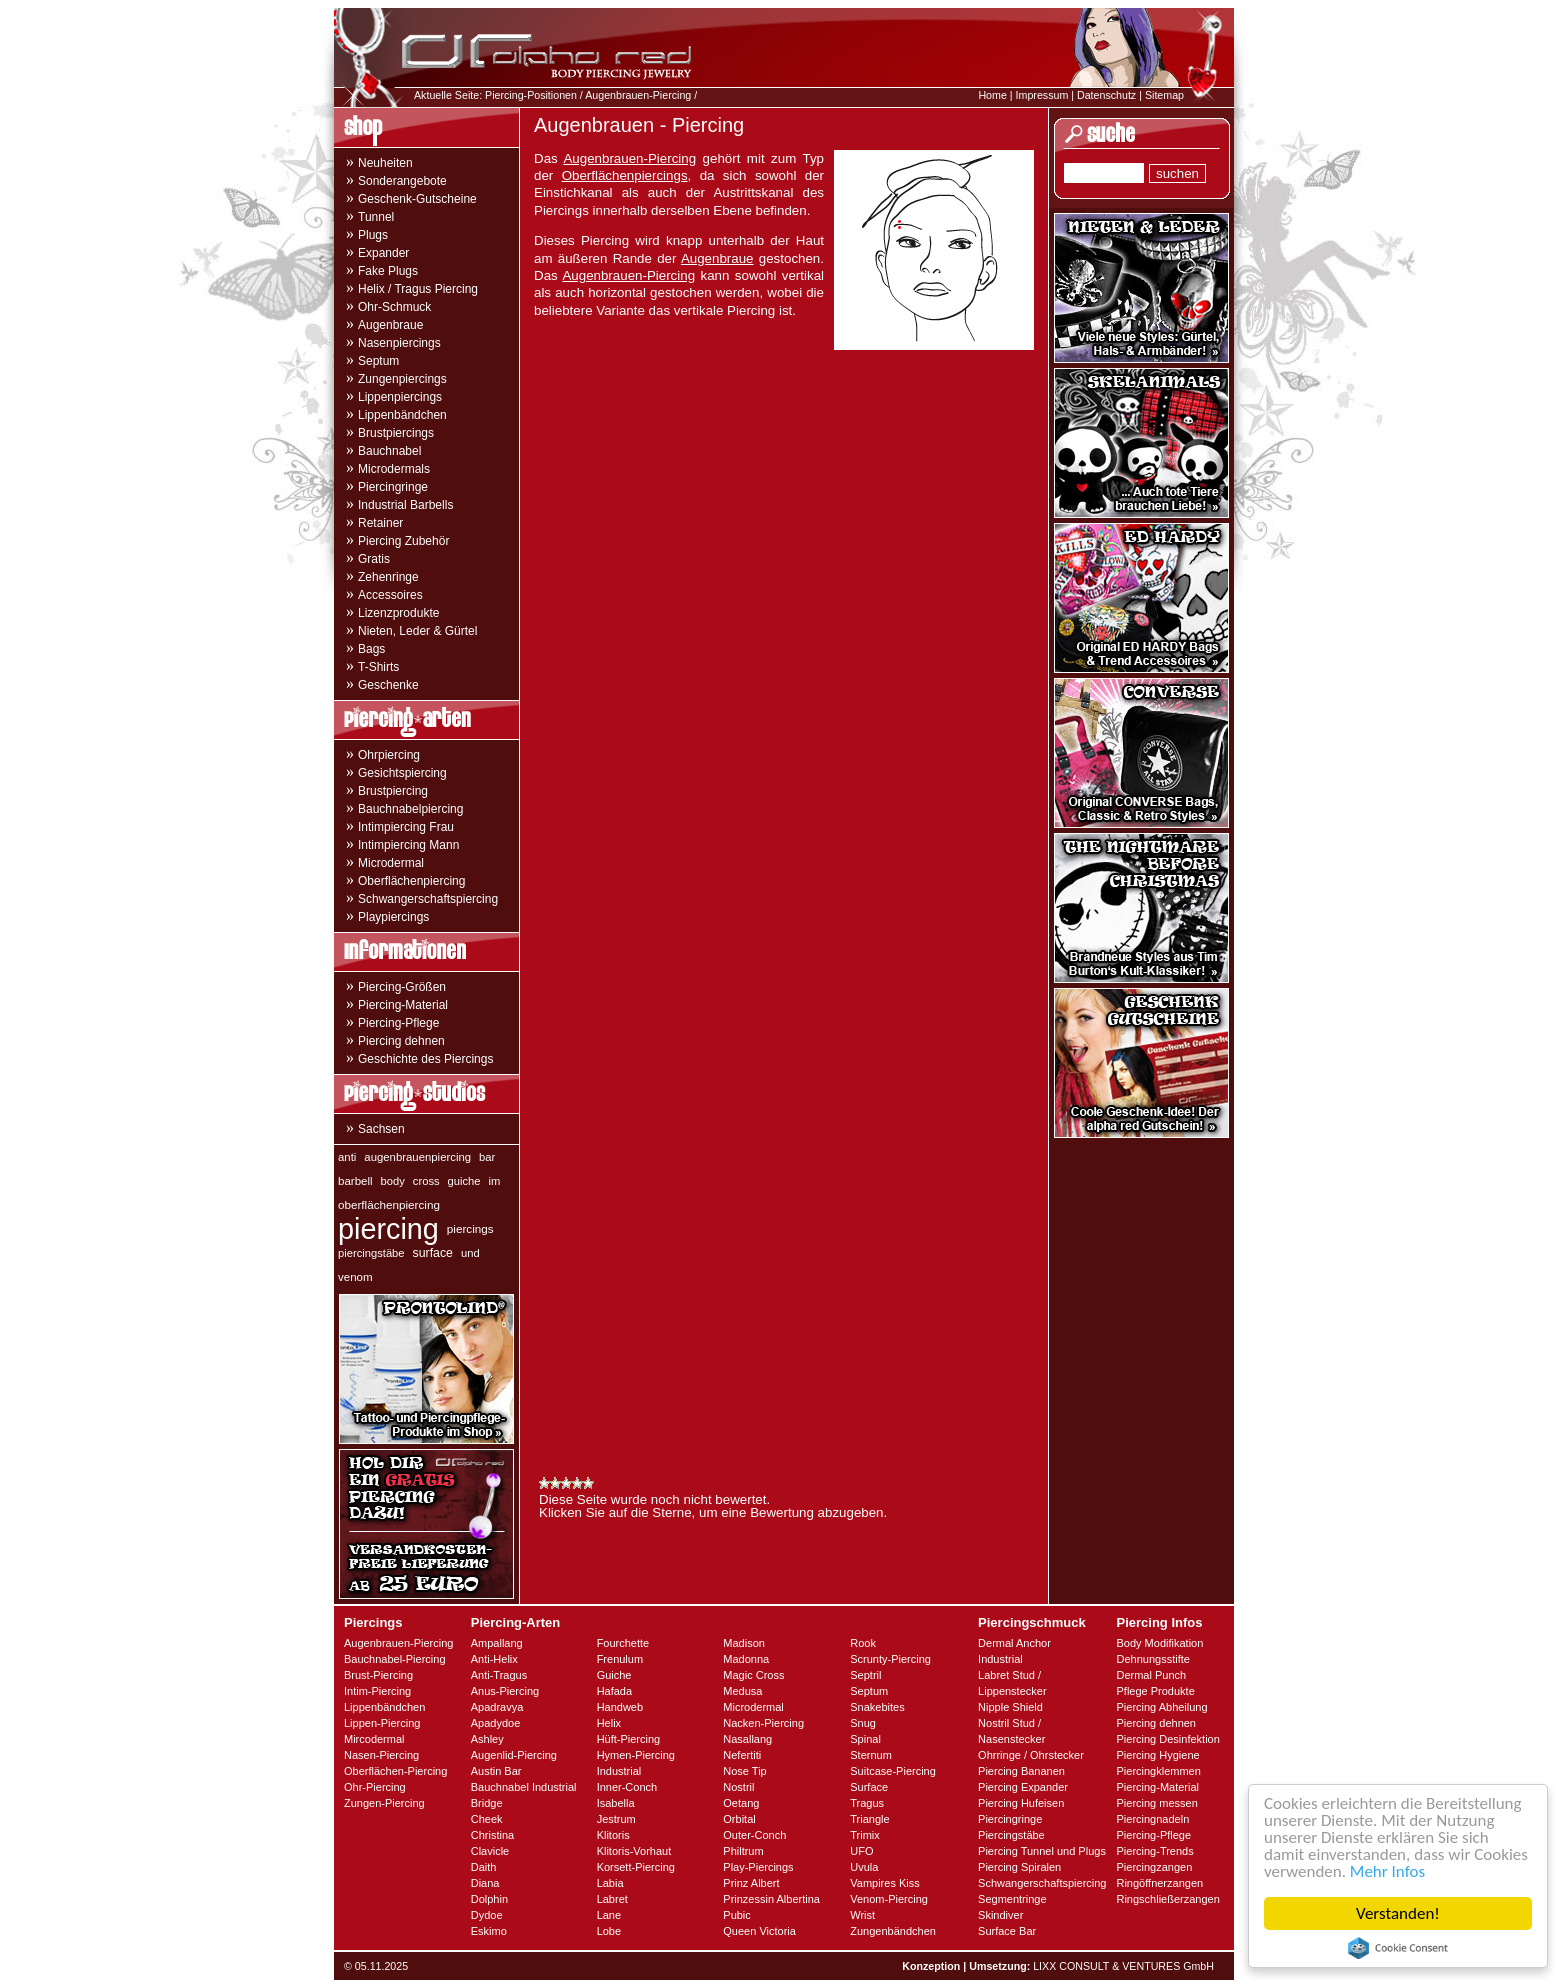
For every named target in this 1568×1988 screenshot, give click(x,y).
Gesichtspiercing (402, 773)
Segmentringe (1012, 1899)
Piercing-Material (403, 1005)
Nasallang (747, 1739)
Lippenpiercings (400, 397)
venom (355, 1277)
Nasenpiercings (399, 343)
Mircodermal (374, 1739)
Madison (744, 1643)
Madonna (746, 1659)
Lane (609, 1915)
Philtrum (743, 1851)
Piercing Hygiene (1157, 1755)
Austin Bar (496, 1771)
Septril (865, 1675)
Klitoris (613, 1835)
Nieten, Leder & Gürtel (417, 631)
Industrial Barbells (405, 505)
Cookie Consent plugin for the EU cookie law (1398, 1948)
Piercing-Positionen (531, 95)
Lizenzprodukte (398, 613)
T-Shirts (378, 667)
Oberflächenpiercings (625, 175)
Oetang (741, 1803)
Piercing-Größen (402, 987)
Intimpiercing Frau (406, 827)
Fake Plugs (388, 271)
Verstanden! (1398, 1913)
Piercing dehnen (401, 1041)
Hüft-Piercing (629, 1739)
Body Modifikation (1159, 1643)
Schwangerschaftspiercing (428, 899)
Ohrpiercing (389, 755)
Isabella (616, 1803)
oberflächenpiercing (389, 1204)
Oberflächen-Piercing (395, 1771)
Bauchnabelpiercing (410, 809)
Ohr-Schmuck (394, 307)
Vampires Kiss (884, 1883)
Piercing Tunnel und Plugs (1042, 1851)
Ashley (487, 1739)
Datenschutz (1106, 95)
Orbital (739, 1819)
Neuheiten (385, 163)
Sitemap (1164, 95)
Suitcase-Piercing (893, 1771)
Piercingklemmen (1158, 1771)
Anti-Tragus (499, 1675)
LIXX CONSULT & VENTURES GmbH (1123, 1966)
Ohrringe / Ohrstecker (1031, 1755)
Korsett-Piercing (636, 1867)
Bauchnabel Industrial (524, 1787)
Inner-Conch (627, 1787)
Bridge (487, 1803)
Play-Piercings (758, 1867)
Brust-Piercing (378, 1675)
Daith (484, 1867)
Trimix (865, 1835)
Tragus (867, 1803)
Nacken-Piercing (763, 1723)
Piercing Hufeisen (1021, 1803)
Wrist (862, 1915)
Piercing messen (1156, 1803)
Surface (869, 1787)
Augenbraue (390, 325)
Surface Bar (1007, 1931)
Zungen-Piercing (384, 1803)
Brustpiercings (396, 433)
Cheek (487, 1819)
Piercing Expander (1023, 1787)
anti (347, 1157)
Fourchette (623, 1643)
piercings (470, 1228)
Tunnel (376, 217)
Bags (371, 649)
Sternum (871, 1755)
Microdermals (394, 469)
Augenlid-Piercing (514, 1755)
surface (433, 1253)
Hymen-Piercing (636, 1755)
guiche (464, 1181)
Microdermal (391, 863)
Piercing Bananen (1021, 1771)
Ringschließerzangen (1167, 1899)
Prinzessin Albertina (771, 1899)
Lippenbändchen (402, 415)
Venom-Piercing (889, 1899)
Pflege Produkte (1155, 1691)
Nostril (738, 1787)
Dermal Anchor (1014, 1643)
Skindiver (1000, 1915)
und (470, 1253)
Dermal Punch (1151, 1675)
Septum (378, 361)
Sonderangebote (402, 181)
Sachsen (381, 1129)
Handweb (620, 1707)
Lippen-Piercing (382, 1723)
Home (992, 95)
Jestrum (616, 1819)
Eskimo (489, 1931)
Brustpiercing (393, 791)
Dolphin (489, 1899)
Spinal (865, 1739)
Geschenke (388, 685)
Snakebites (877, 1707)
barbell (355, 1181)
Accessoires (390, 595)
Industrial (619, 1771)
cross (426, 1181)
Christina (492, 1835)
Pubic (737, 1915)
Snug (863, 1723)
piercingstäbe (371, 1253)
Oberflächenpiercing (411, 881)
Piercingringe (393, 487)
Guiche (614, 1675)
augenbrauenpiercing (417, 1157)
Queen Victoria (759, 1931)
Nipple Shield (1010, 1707)
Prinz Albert (751, 1883)
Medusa (742, 1691)
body (393, 1181)
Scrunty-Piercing (890, 1659)
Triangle (869, 1819)
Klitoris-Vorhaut (634, 1851)
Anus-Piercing (505, 1691)
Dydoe (487, 1915)
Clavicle (490, 1851)
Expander (383, 253)
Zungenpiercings (402, 379)
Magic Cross (753, 1675)
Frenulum (620, 1659)
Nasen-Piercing (381, 1755)
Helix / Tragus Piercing (418, 289)
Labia (610, 1883)
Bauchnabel (389, 451)
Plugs (373, 235)
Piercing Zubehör (403, 541)
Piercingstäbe (1011, 1835)
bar (487, 1157)
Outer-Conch (754, 1835)
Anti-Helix (494, 1659)
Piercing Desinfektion (1167, 1739)
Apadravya (497, 1707)
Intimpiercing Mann (408, 845)
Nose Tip (744, 1771)
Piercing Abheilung (1161, 1707)
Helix (609, 1723)
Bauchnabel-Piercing (395, 1659)
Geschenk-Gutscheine (417, 199)
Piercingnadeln (1152, 1819)
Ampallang (497, 1643)
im (495, 1181)
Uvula (864, 1867)
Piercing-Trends (1154, 1851)
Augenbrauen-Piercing (638, 95)
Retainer (380, 523)
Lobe (609, 1931)
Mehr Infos (1387, 1871)
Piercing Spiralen (1019, 1867)
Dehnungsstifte (1152, 1659)
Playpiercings (393, 917)
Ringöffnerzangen (1159, 1883)
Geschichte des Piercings (425, 1059)
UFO (861, 1851)
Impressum (1042, 95)
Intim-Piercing (377, 1691)
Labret (612, 1899)
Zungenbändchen (893, 1931)
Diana (485, 1883)
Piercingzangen (1154, 1867)
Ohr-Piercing (375, 1787)
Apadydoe (496, 1723)
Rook (863, 1643)
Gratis (374, 559)
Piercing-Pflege (398, 1023)
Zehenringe (388, 577)
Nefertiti (742, 1755)
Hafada (614, 1691)
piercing (388, 1229)
